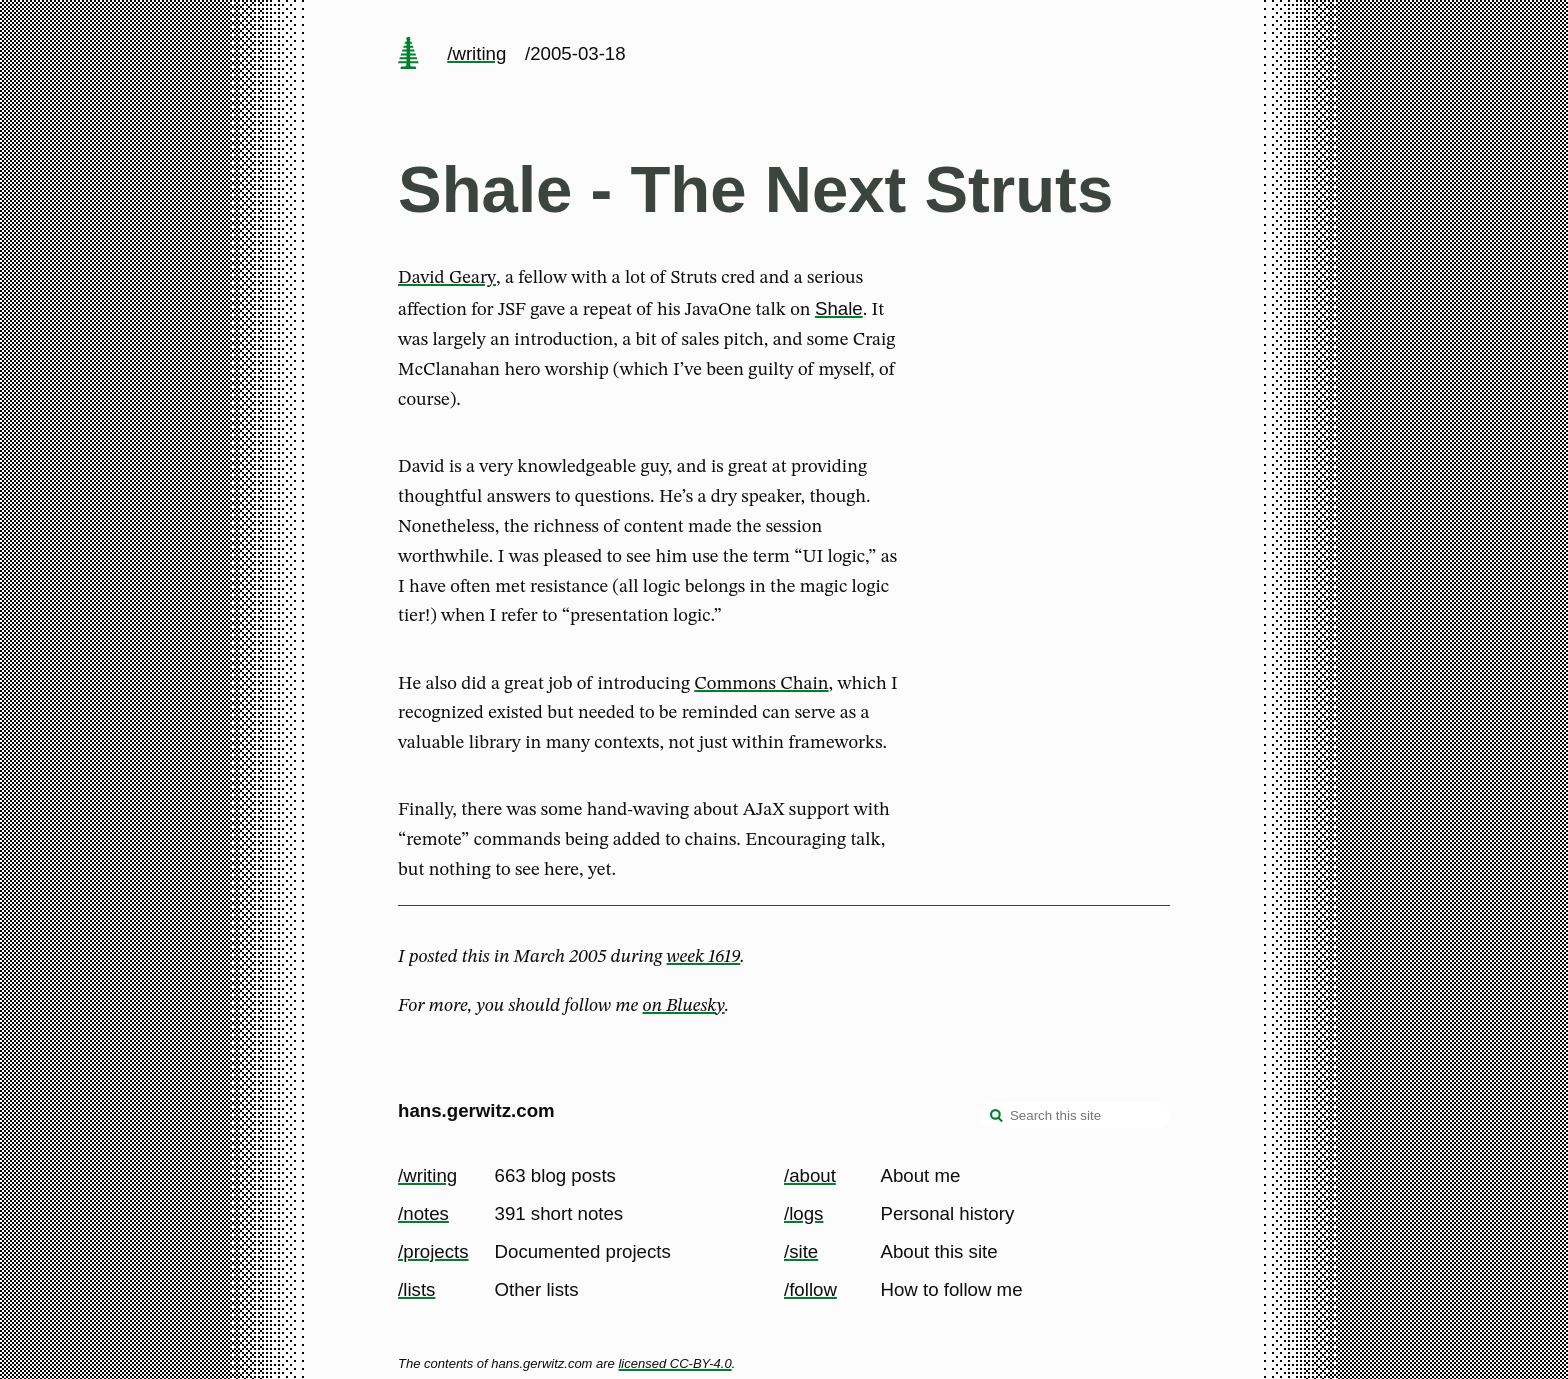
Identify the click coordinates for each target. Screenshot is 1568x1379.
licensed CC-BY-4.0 (674, 1363)
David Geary (447, 278)
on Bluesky (684, 1006)
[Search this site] (1075, 1115)
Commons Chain (761, 684)
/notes (423, 1213)
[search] (997, 1117)
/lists (416, 1289)
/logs (803, 1213)
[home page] (408, 55)
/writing (476, 53)
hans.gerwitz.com (476, 1110)
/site (801, 1251)
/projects (433, 1251)
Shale (839, 308)
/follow (810, 1289)
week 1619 (704, 957)
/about (810, 1175)
